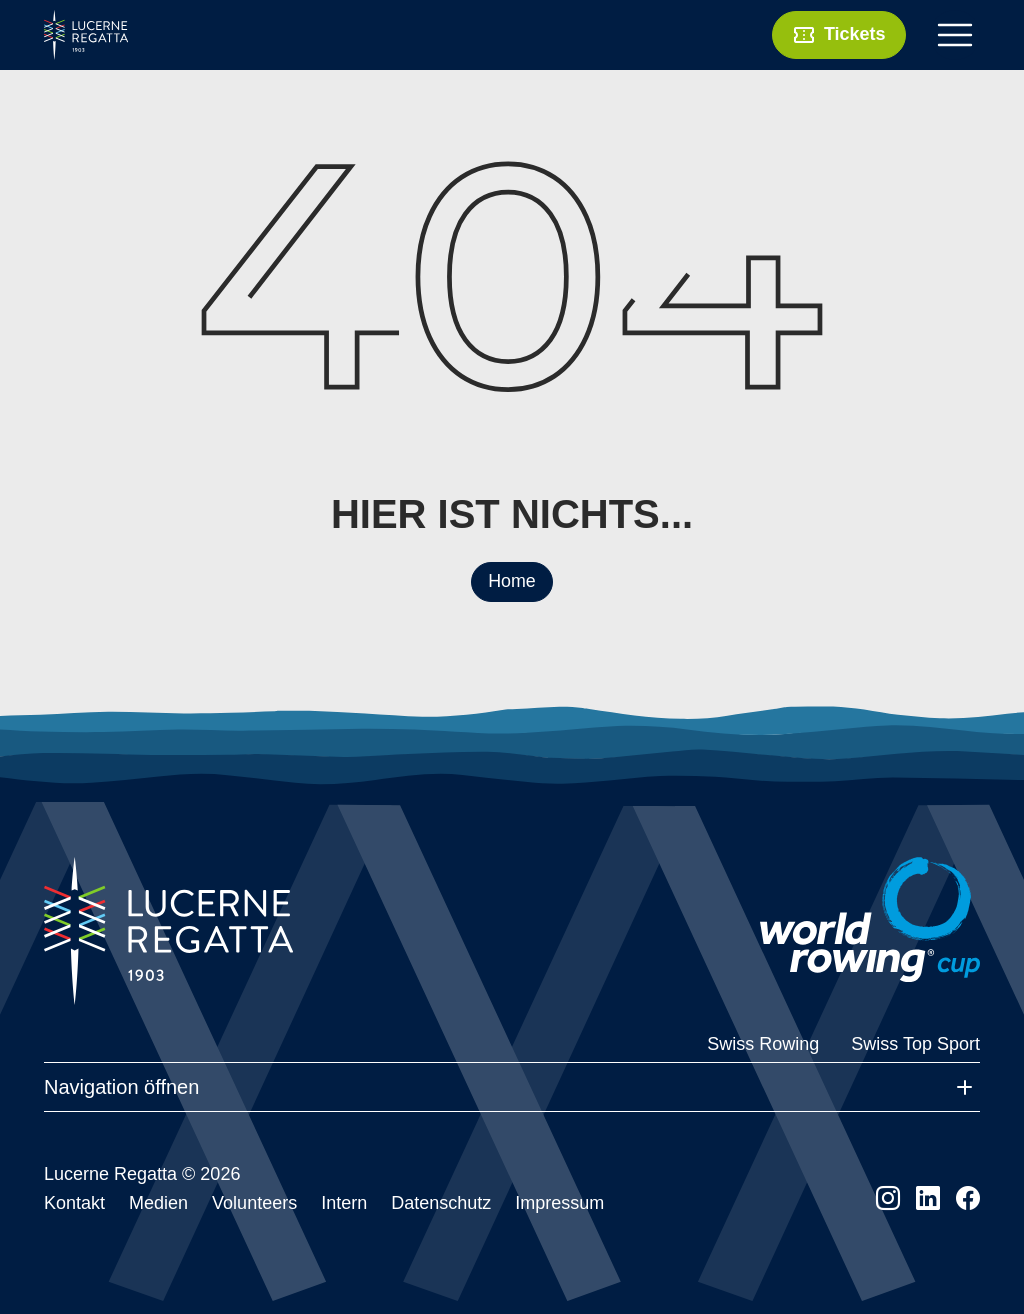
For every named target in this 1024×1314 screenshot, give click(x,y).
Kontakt (74, 1203)
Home (512, 581)
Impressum (559, 1203)
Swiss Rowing (763, 1044)
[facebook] (968, 1199)
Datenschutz (441, 1203)
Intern (344, 1203)
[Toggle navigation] (955, 35)
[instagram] (888, 1199)
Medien (158, 1203)
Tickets (838, 35)
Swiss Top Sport (915, 1044)
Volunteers (254, 1203)
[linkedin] (928, 1199)
